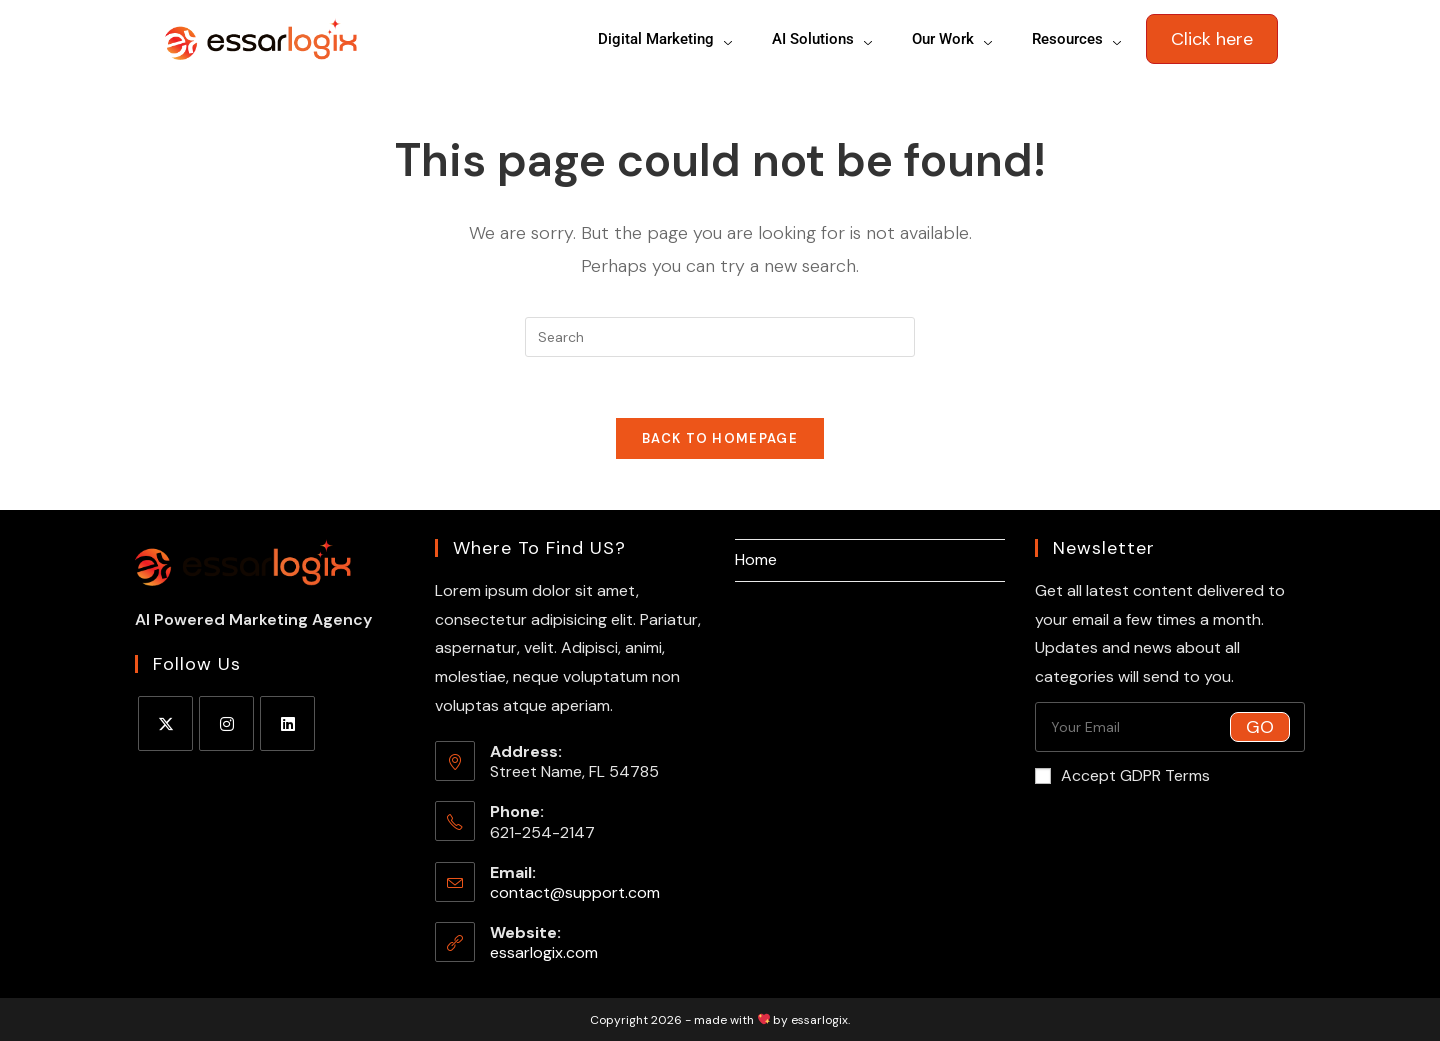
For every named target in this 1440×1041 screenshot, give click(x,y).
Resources (1078, 39)
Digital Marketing (667, 39)
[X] (165, 723)
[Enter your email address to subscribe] (1170, 727)
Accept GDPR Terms (1122, 775)
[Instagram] (226, 723)
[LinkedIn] (287, 723)
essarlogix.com (544, 952)
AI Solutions (824, 39)
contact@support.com (575, 892)
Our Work (954, 39)
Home (756, 559)
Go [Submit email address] (1260, 727)
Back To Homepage (720, 438)
